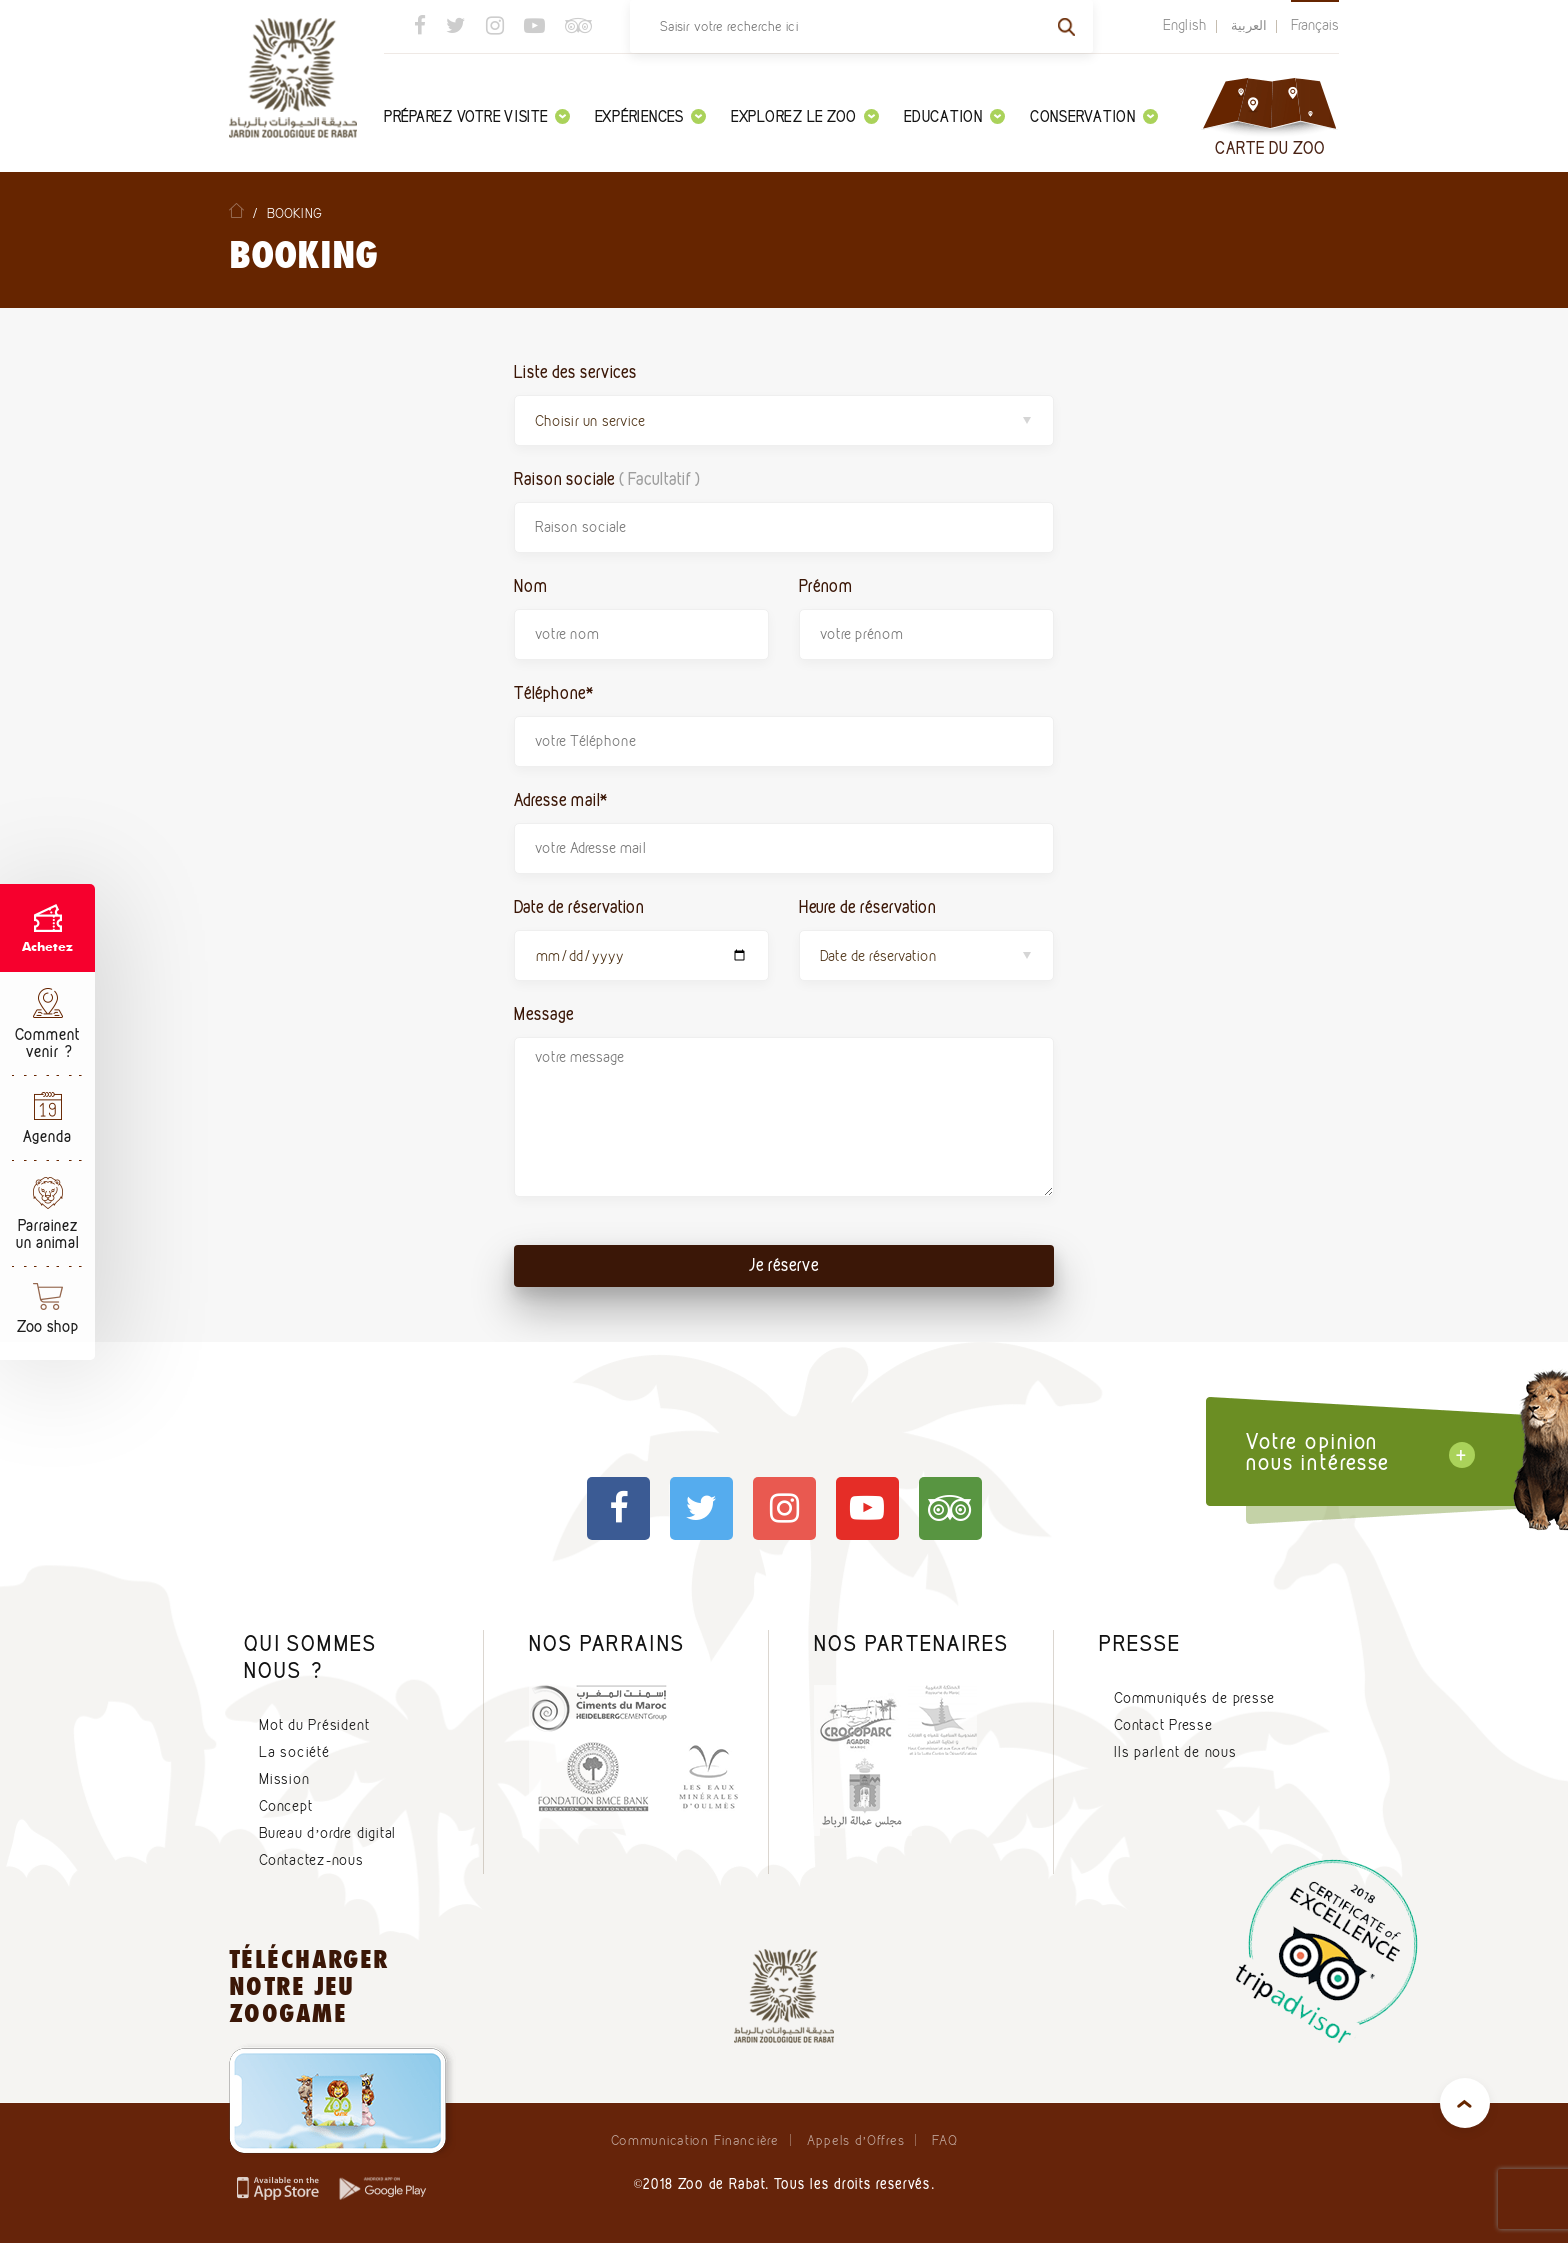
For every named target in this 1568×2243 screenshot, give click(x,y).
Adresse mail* (561, 799)
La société (294, 1752)
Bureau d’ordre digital (327, 1833)
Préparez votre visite (477, 116)
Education (954, 116)
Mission (284, 1779)
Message (544, 1013)
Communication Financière (695, 2140)
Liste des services (575, 371)
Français (1315, 25)
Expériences (650, 116)
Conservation (1094, 116)
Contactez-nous (311, 1860)
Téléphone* (554, 692)
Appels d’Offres (856, 2140)
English (1185, 25)
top (1465, 2103)
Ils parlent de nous (1175, 1752)
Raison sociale (607, 478)
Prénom (826, 585)
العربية (1249, 25)
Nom (531, 585)
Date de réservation (579, 906)
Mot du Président (314, 1725)
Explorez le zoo (805, 116)
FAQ (944, 2140)
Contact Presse (1163, 1725)
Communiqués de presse (1194, 1698)
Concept (285, 1806)
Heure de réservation (867, 906)
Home (236, 210)
